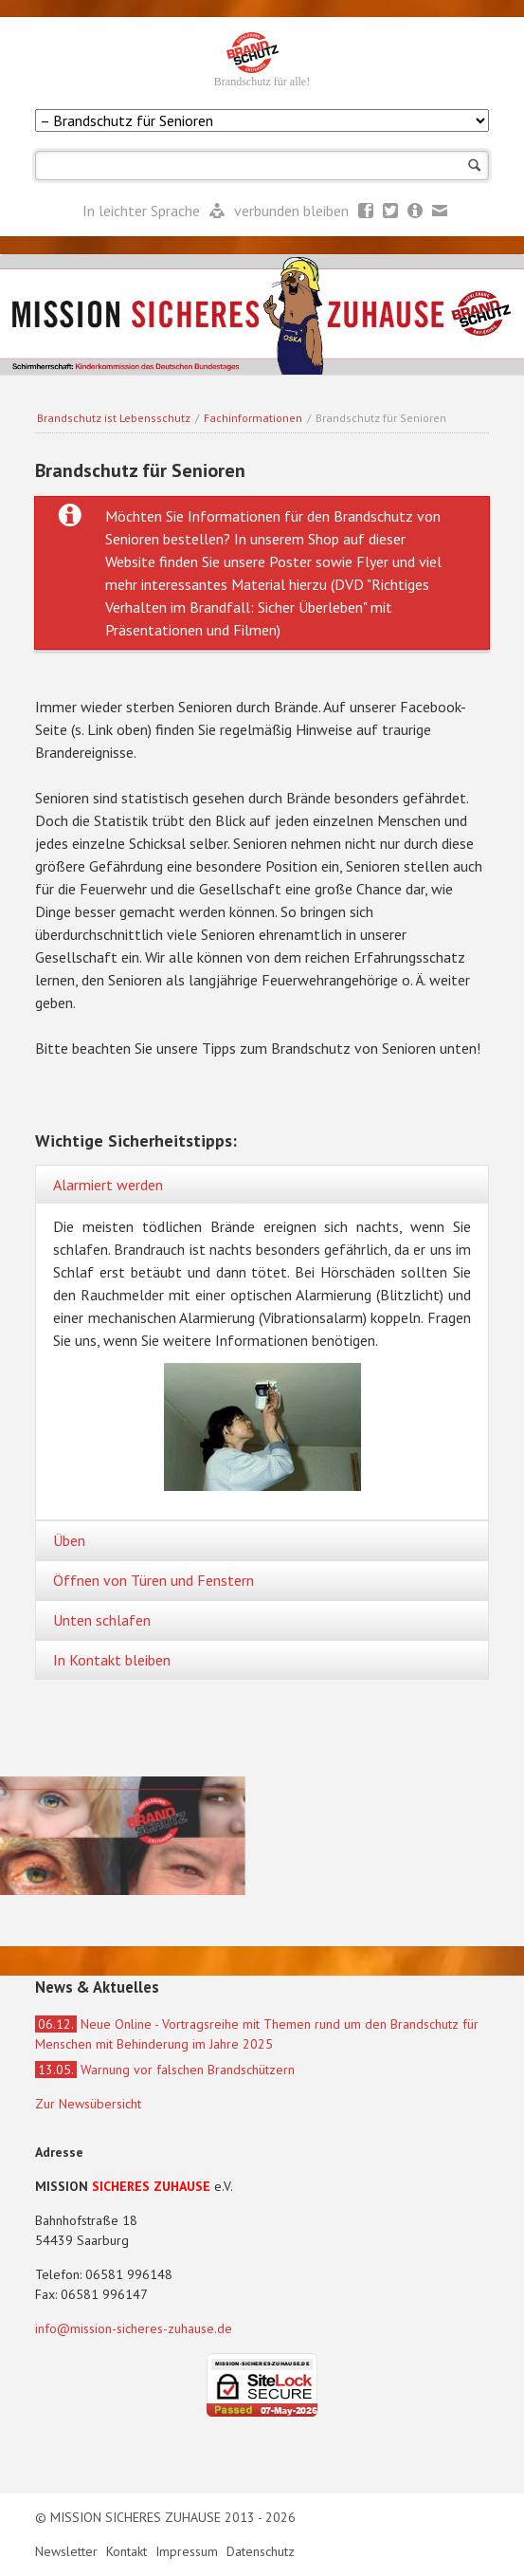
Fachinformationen (253, 418)
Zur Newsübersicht (88, 2103)
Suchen (474, 165)
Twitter (391, 211)
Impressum (188, 2551)
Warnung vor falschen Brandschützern (165, 2069)
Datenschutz (260, 2551)
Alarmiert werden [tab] (108, 1184)
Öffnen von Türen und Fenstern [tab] (153, 1580)
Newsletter (415, 211)
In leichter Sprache (143, 210)
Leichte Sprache (217, 211)
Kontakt (128, 2551)
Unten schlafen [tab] (102, 1619)
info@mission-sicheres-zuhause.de (133, 2328)
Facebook (366, 211)
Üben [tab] (69, 1540)
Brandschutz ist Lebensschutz (113, 418)
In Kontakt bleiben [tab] (112, 1659)
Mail (440, 211)
